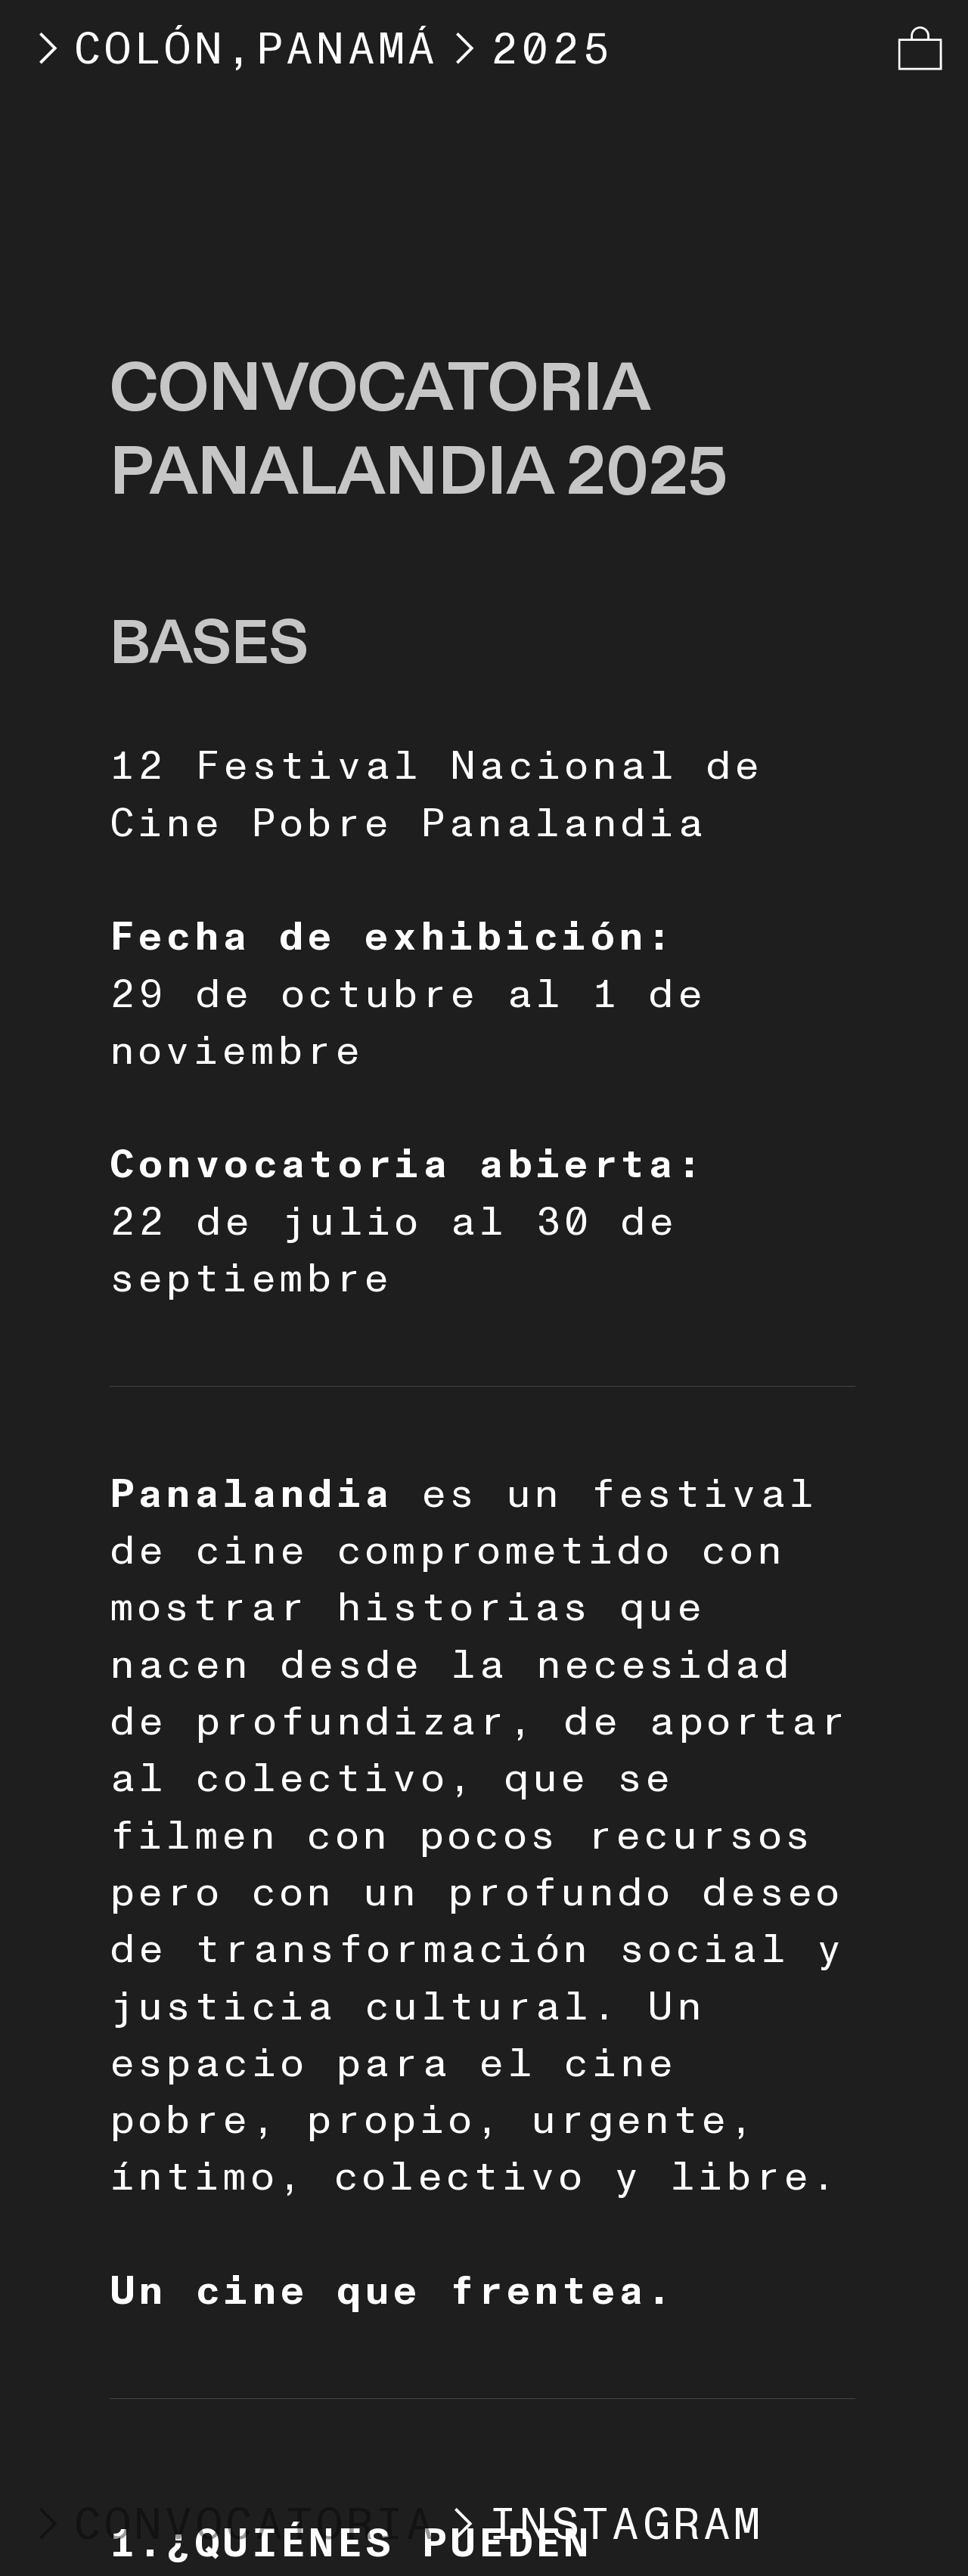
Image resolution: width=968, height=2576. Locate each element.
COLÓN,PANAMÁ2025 (317, 50)
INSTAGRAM (626, 2525)
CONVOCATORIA (229, 2525)
